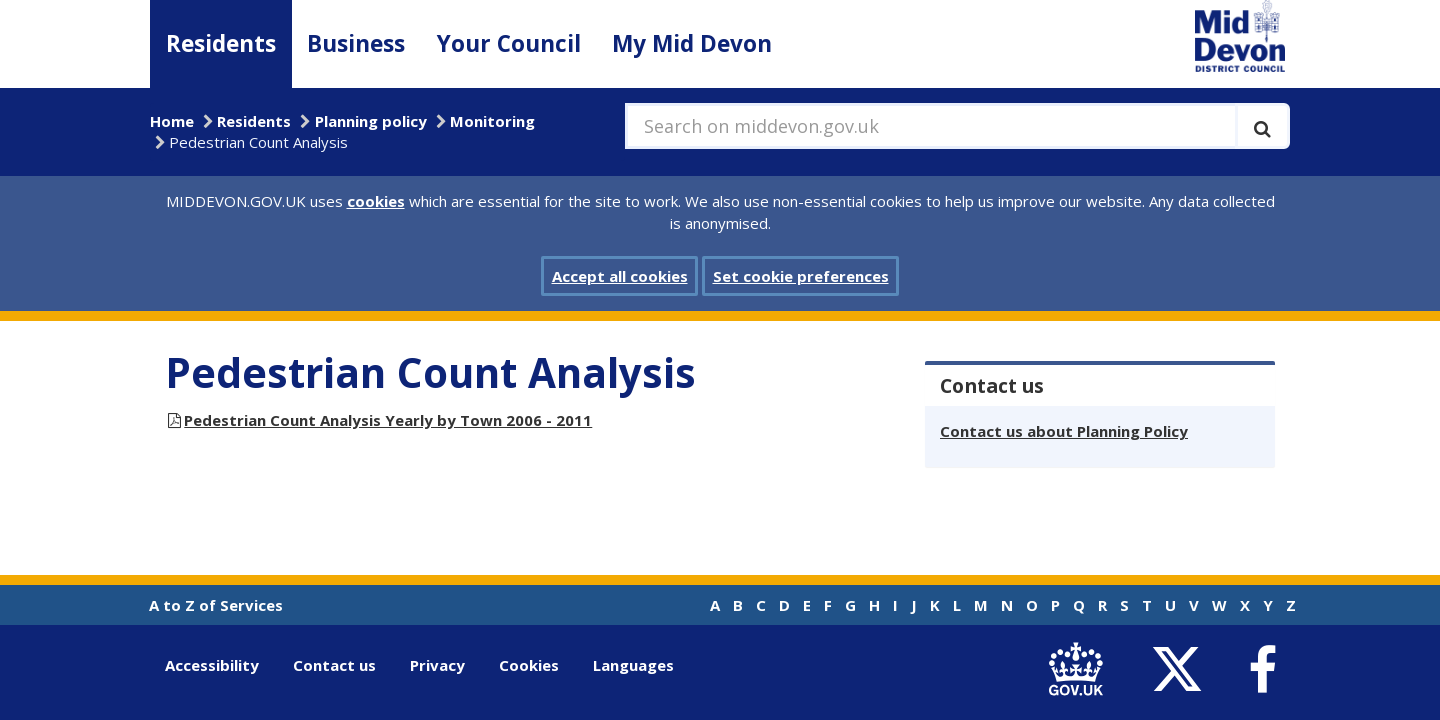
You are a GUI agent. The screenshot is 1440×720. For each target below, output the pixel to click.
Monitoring (492, 121)
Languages (633, 665)
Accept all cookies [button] (620, 276)
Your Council (509, 43)
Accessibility (212, 665)
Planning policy (371, 121)
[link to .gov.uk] (1080, 669)
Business (356, 43)
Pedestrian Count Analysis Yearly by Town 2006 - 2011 (388, 420)
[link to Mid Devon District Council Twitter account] (1181, 669)
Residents (221, 43)
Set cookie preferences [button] (801, 276)
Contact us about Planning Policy (1064, 431)
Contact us (334, 665)
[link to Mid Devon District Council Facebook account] (1262, 670)
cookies (376, 201)
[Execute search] (1262, 126)
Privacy (437, 665)
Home (172, 121)
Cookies (529, 665)
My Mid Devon (692, 43)
